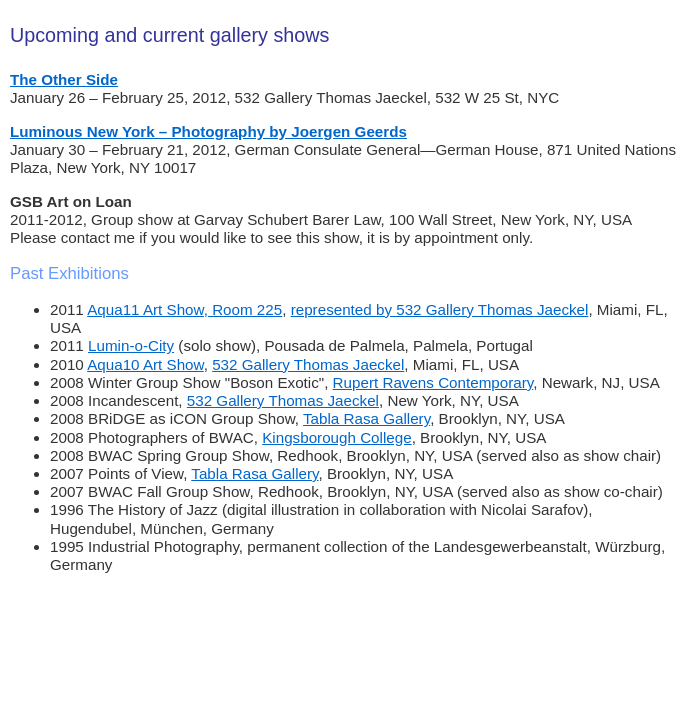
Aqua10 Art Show (145, 364)
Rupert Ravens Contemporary (433, 382)
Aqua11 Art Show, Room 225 (184, 309)
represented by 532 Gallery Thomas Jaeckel (440, 309)
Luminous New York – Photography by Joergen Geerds (208, 131)
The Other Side (64, 79)
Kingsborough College (336, 437)
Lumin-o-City (131, 345)
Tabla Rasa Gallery (366, 418)
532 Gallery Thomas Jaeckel (308, 364)
